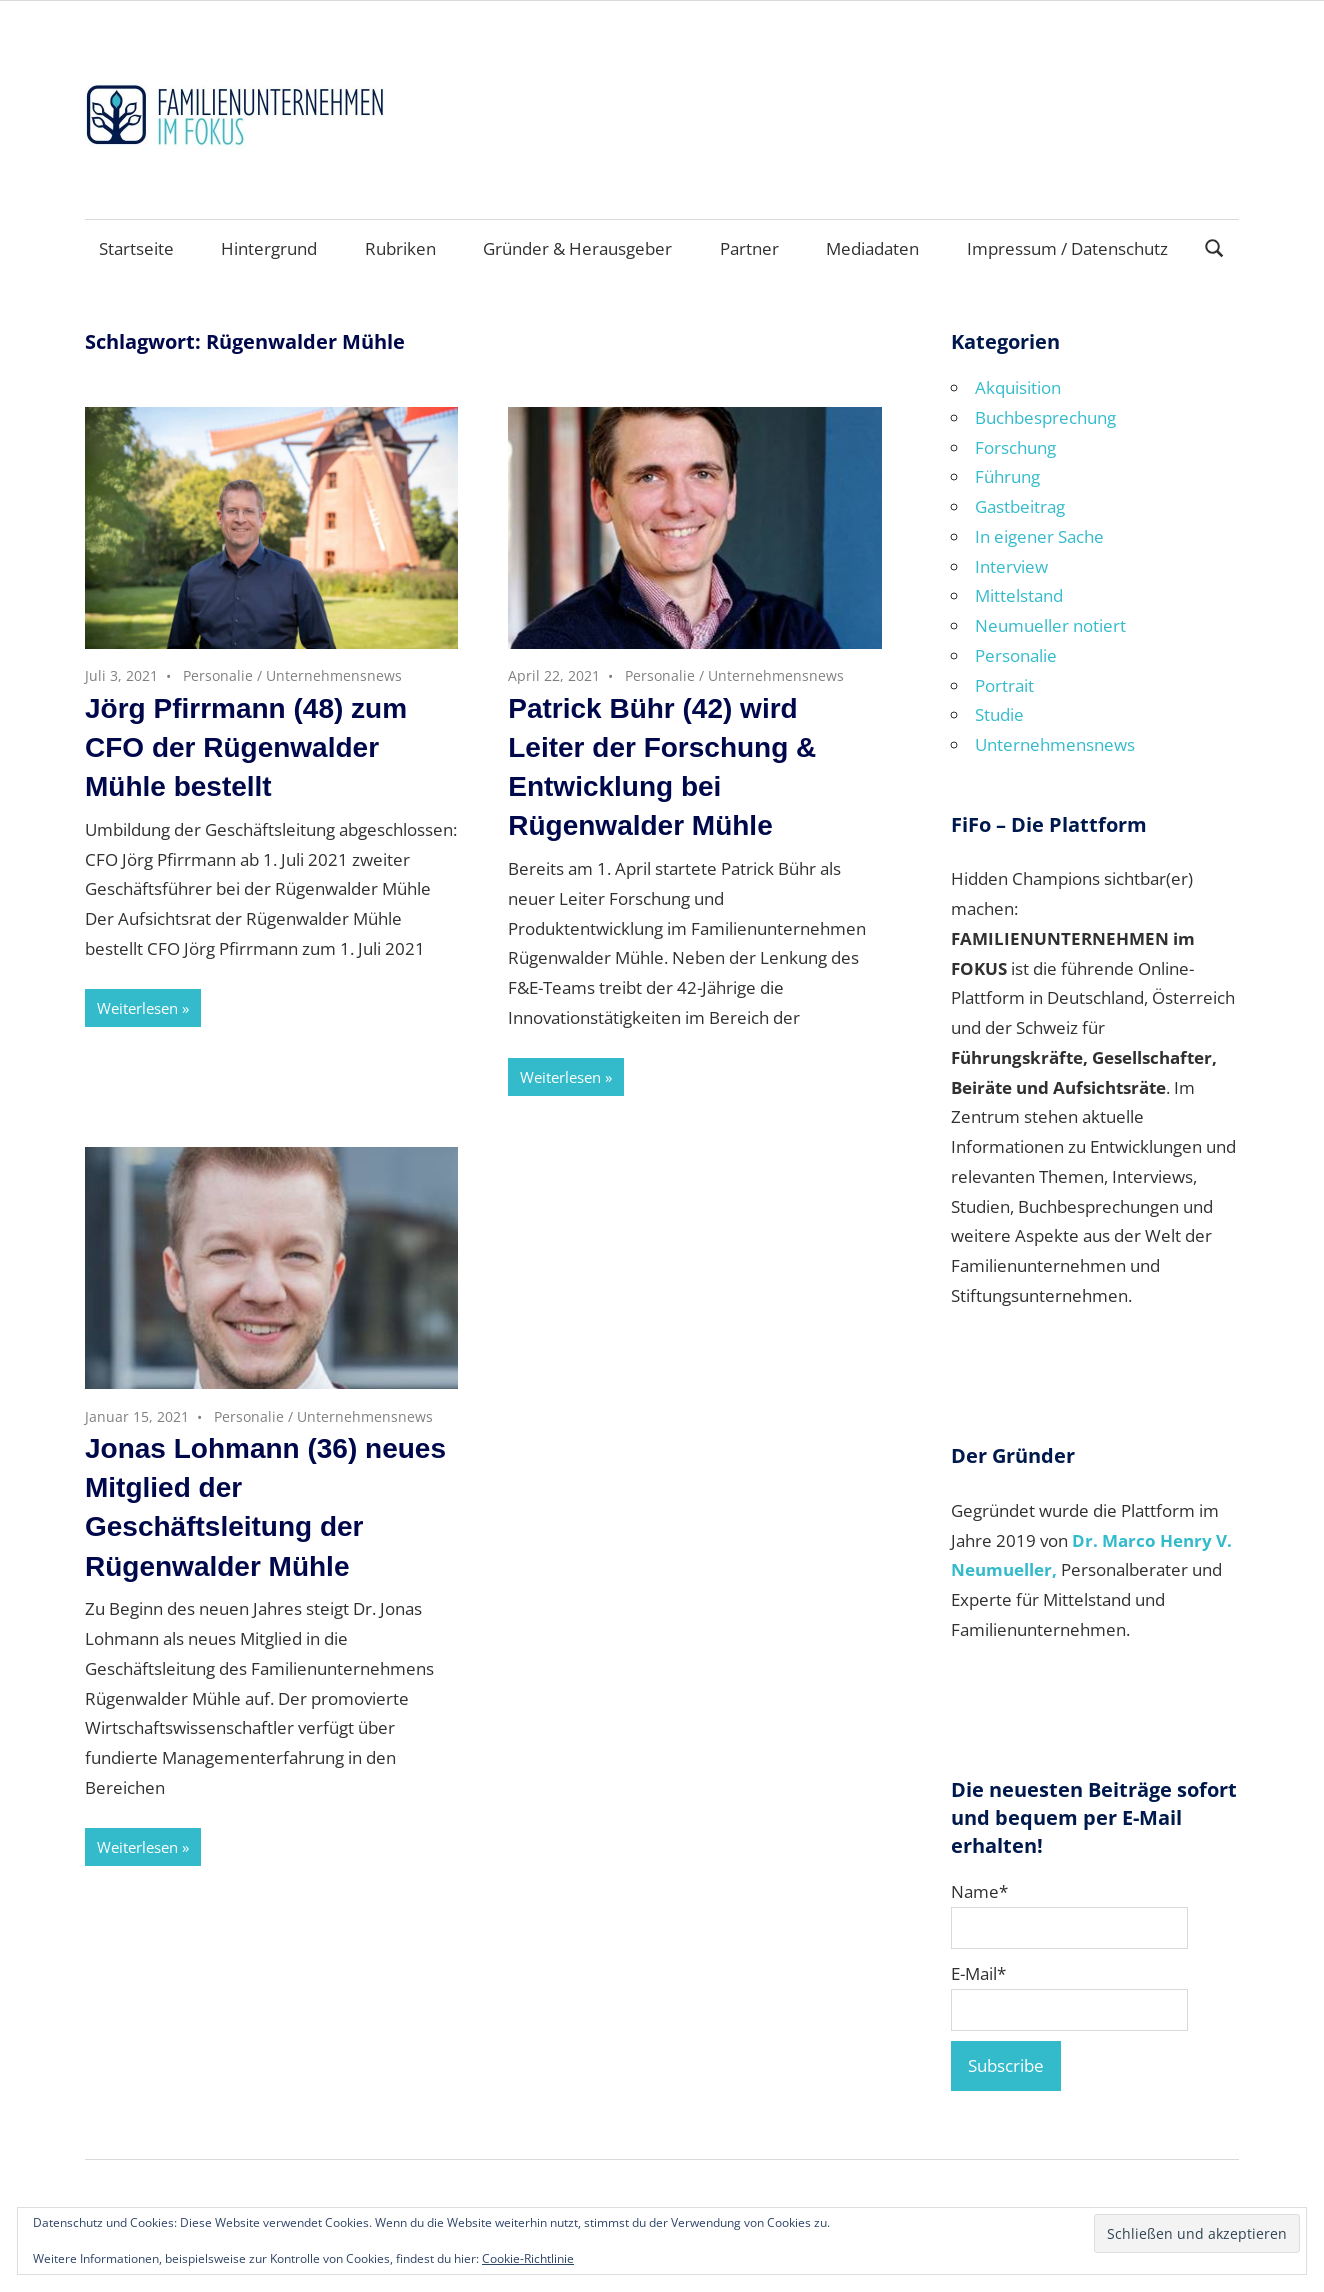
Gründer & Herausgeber (577, 248)
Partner (749, 248)
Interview (1011, 566)
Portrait (1004, 685)
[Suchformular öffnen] (1215, 246)
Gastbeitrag (1020, 506)
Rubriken (400, 248)
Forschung (1015, 447)
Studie (999, 714)
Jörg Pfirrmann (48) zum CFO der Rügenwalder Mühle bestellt (246, 747)
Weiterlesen (137, 1008)
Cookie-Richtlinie (528, 2258)
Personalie (218, 675)
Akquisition (1018, 387)
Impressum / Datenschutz (1067, 248)
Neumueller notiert (1050, 625)
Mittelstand (1019, 595)
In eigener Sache (1039, 536)
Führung (1007, 476)
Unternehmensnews (334, 675)
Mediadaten (872, 248)
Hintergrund (269, 248)
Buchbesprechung (1045, 417)
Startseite (136, 248)
